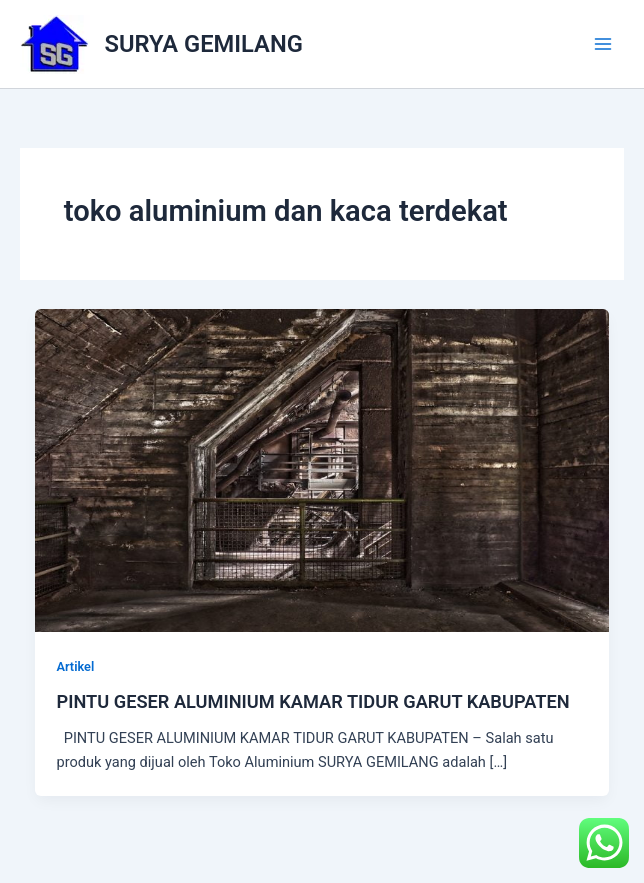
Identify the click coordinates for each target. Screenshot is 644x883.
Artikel (75, 666)
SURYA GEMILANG (204, 44)
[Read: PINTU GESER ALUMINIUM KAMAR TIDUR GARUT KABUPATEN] (322, 470)
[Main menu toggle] (603, 44)
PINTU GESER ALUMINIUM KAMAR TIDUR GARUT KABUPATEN (312, 701)
